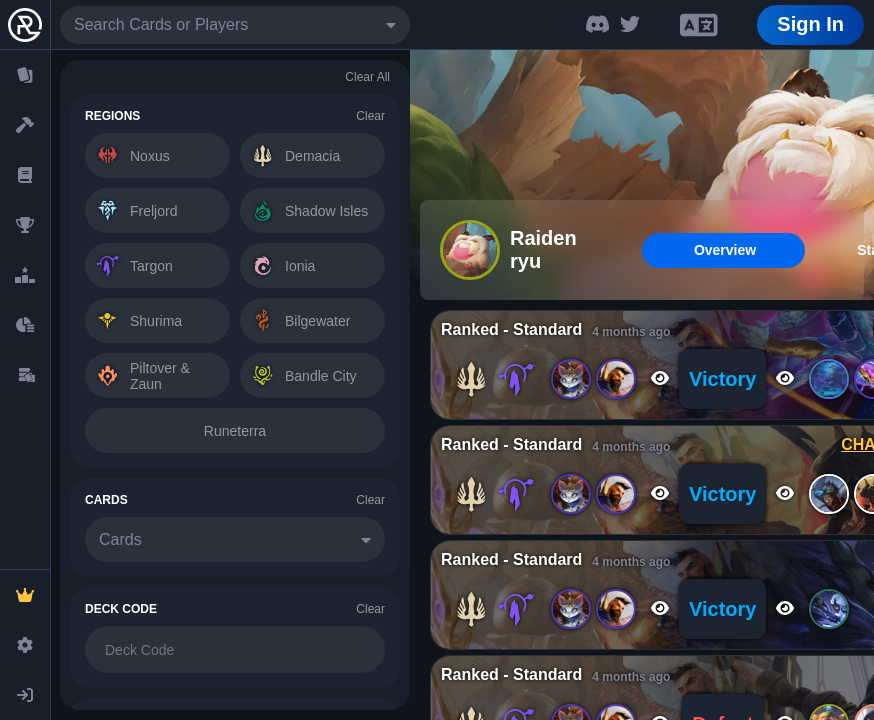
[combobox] (235, 25)
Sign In (810, 24)
